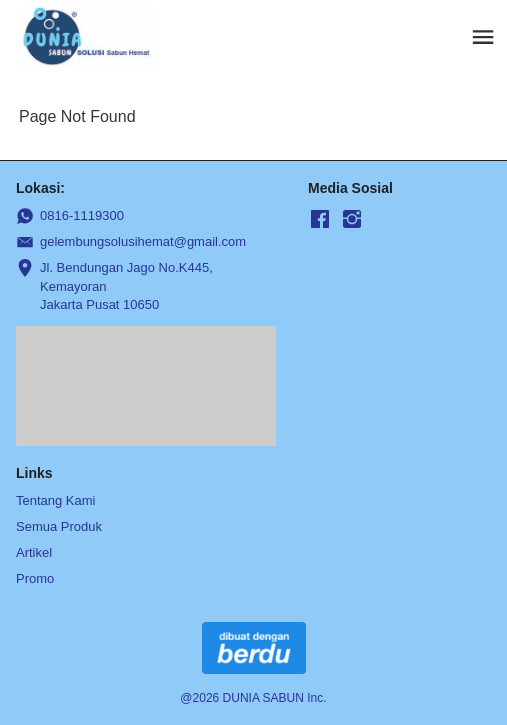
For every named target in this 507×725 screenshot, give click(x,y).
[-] (320, 220)
